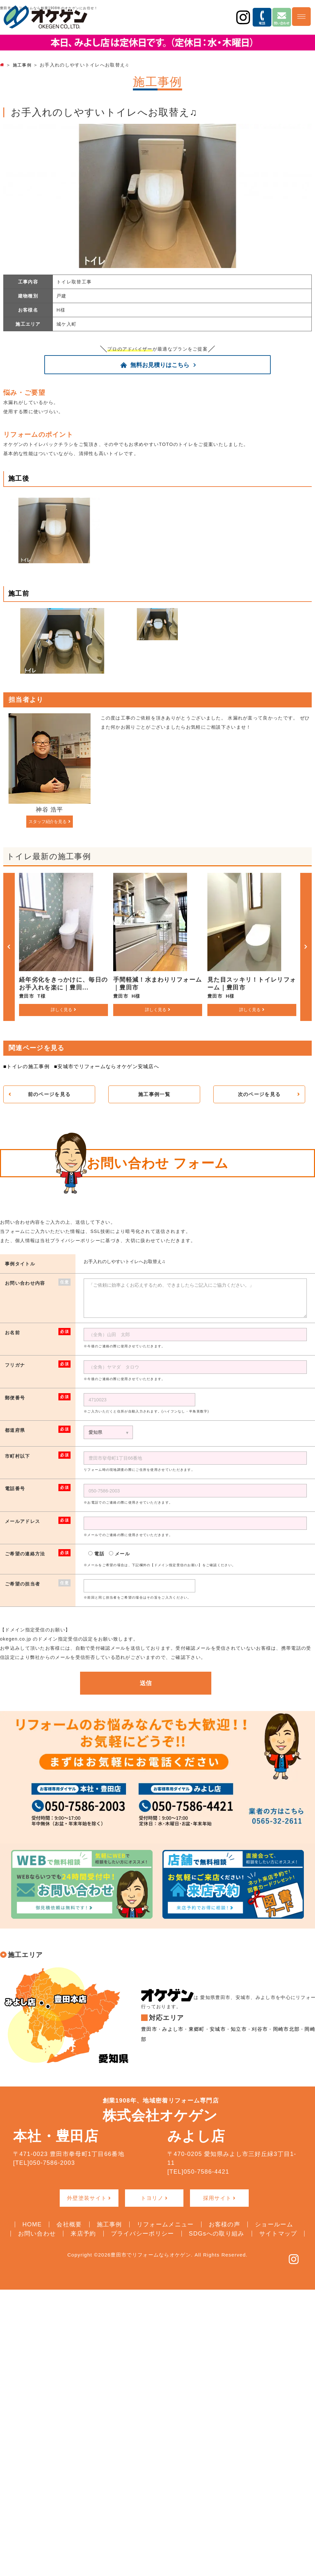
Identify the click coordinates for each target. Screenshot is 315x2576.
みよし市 (171, 2035)
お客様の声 (225, 2223)
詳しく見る (61, 1009)
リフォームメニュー (165, 2223)
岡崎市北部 (279, 2035)
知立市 (234, 2035)
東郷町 (193, 2035)
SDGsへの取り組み (216, 2233)
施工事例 (109, 2223)
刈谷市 (254, 2035)
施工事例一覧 (154, 1094)
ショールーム (274, 2223)
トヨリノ (152, 2198)
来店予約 (83, 2233)
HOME (32, 2223)
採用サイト (217, 2198)
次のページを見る (259, 1094)
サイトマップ (278, 2233)
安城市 (213, 2035)
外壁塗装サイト (86, 2198)
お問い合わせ (37, 2233)
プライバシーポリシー (142, 2233)
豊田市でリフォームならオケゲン (151, 2254)
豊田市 (148, 2035)
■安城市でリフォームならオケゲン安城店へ (100, 1066)
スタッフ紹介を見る (47, 820)
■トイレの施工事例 (25, 1066)
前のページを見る (49, 1094)
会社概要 (69, 2223)
